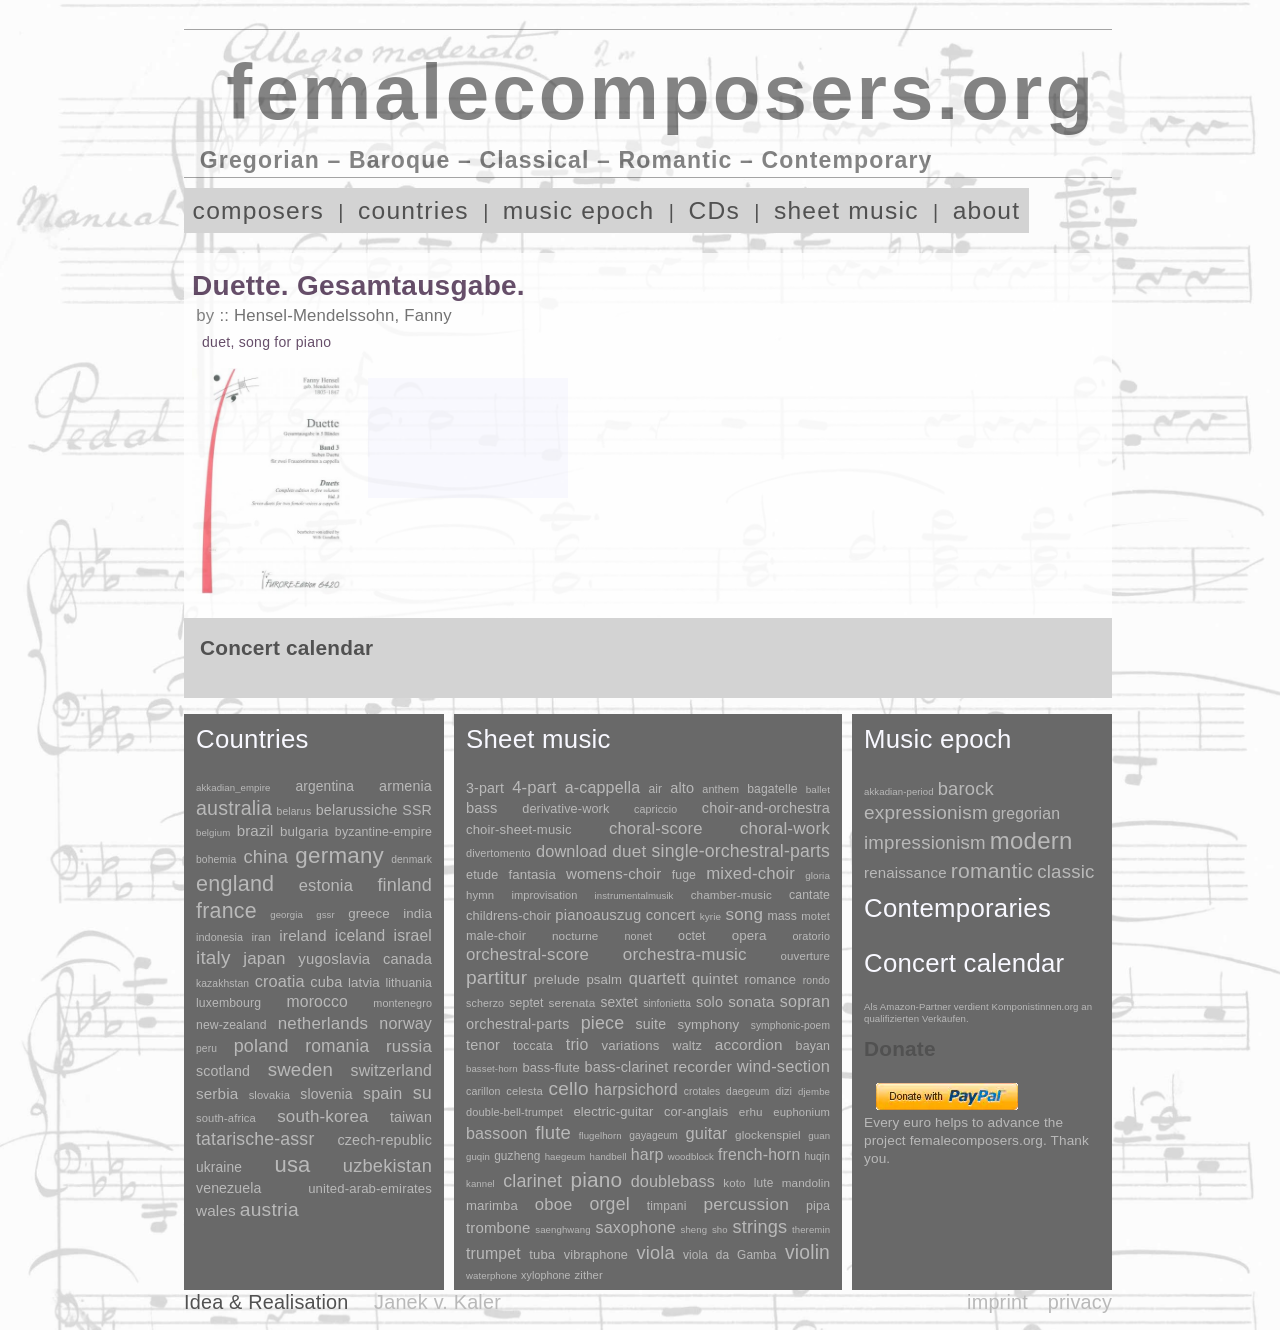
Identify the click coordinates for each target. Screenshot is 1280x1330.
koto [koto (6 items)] (734, 1183)
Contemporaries (957, 908)
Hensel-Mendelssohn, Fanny (343, 315)
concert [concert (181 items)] (671, 915)
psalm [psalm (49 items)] (604, 979)
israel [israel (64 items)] (413, 935)
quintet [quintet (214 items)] (715, 978)
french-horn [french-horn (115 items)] (759, 1154)
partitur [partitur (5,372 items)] (496, 977)
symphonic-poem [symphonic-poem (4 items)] (790, 1025)
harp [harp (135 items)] (647, 1154)
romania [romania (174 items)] (337, 1046)
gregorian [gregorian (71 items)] (1026, 813)
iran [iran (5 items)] (261, 937)
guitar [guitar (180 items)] (706, 1133)
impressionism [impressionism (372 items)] (925, 842)
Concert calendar (964, 963)
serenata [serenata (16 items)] (572, 1003)
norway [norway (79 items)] (405, 1023)
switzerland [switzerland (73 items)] (391, 1070)
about (987, 210)
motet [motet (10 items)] (815, 916)
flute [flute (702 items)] (553, 1132)
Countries (252, 739)
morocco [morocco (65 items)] (317, 1001)
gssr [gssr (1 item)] (325, 914)
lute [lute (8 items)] (764, 1183)
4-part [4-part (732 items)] (534, 787)
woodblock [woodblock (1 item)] (691, 1156)
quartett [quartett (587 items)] (657, 978)
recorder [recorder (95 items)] (702, 1066)
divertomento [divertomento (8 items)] (498, 853)
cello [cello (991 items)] (569, 1088)
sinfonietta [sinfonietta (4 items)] (667, 1003)
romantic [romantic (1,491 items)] (992, 870)
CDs (714, 210)
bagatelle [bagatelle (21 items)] (772, 789)
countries (413, 210)
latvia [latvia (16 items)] (364, 982)
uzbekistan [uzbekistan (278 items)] (387, 1165)
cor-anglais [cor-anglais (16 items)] (696, 1111)
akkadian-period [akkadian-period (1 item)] (899, 791)
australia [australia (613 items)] (234, 808)
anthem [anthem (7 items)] (720, 789)
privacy (1080, 1302)
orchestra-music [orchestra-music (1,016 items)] (685, 954)
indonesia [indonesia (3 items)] (219, 937)
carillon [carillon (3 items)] (483, 1091)
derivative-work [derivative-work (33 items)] (565, 809)
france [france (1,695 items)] (226, 911)
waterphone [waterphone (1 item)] (491, 1275)
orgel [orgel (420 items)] (610, 1204)
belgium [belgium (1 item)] (213, 832)
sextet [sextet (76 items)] (620, 1002)
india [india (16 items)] (417, 913)
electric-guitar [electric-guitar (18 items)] (613, 1111)
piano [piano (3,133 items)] (596, 1179)
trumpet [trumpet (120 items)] (493, 1253)
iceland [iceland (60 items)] (360, 935)
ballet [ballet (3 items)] (818, 789)
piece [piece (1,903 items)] (603, 1023)
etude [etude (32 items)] (482, 875)
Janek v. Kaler (437, 1302)
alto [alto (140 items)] (682, 788)
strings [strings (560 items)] (759, 1227)
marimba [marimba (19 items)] (492, 1205)
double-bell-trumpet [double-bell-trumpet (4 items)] (514, 1112)
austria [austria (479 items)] (269, 1209)
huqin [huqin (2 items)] (818, 1156)
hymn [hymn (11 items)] (480, 895)
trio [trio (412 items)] (577, 1044)
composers (258, 210)
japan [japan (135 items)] (264, 958)
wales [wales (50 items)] (216, 1210)
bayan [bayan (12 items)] (813, 1046)
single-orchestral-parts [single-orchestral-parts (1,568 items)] (741, 851)
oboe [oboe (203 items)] (554, 1204)
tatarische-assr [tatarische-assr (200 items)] (255, 1139)
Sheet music (538, 739)
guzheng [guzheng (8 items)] (517, 1156)
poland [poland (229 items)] (261, 1046)
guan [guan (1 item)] (819, 1135)
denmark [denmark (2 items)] (411, 859)
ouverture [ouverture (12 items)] (805, 956)
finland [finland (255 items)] (404, 885)
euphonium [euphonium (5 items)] (801, 1112)
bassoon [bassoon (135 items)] (497, 1133)
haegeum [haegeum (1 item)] (565, 1156)
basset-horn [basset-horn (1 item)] (492, 1068)
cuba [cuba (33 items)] (326, 982)
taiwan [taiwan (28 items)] (411, 1117)
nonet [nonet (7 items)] (638, 936)
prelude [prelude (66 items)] (557, 979)
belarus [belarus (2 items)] (294, 811)
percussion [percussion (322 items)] (746, 1204)
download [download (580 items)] (571, 851)
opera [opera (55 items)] (749, 935)
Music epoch (938, 739)
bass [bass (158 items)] (482, 808)
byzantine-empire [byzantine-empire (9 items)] (383, 832)
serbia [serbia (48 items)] (217, 1093)
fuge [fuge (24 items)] (684, 875)
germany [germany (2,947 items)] (339, 855)
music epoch (579, 210)
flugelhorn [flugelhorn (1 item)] (600, 1135)
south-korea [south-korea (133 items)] (322, 1116)
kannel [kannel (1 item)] (480, 1183)
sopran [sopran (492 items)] (805, 1001)
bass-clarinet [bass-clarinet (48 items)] (627, 1067)
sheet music (846, 210)
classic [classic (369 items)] (1065, 871)
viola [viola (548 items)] (655, 1253)
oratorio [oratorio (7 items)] (811, 936)
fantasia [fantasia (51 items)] (531, 874)
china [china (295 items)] (265, 856)
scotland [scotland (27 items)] (223, 1071)
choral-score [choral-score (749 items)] (656, 828)
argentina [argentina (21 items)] (324, 786)
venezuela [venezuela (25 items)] (228, 1188)
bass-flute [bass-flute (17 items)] (550, 1067)
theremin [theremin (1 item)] (811, 1229)
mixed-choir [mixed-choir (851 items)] (750, 873)
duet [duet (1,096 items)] (629, 851)
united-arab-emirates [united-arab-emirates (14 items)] (370, 1188)
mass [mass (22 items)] (782, 916)
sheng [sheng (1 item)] (694, 1229)
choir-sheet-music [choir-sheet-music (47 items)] (519, 829)
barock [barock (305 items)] (966, 788)
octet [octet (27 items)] (692, 936)
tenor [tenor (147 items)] (483, 1045)
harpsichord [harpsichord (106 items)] (635, 1089)
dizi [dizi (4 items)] (783, 1091)
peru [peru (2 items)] (206, 1048)
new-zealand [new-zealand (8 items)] (231, 1025)
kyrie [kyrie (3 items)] (710, 916)
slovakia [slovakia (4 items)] (269, 1095)
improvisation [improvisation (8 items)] (544, 895)
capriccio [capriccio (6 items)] (655, 809)
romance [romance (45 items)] (770, 979)
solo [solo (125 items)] (709, 1002)
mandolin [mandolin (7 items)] (806, 1182)
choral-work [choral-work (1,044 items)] (785, 828)
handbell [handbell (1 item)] (608, 1156)
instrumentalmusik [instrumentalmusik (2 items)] (634, 895)
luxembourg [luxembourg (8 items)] (228, 1003)
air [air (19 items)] (655, 789)
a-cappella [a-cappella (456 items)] (603, 787)
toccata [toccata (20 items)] (533, 1046)
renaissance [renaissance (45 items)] (905, 872)
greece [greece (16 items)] (369, 913)
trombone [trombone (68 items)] (498, 1227)
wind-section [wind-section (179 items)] (783, 1066)
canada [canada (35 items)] (407, 959)
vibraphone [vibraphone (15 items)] (596, 1254)
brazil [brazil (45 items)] (255, 830)
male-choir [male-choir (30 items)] (496, 936)
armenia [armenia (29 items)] (405, 786)
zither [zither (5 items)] (589, 1275)
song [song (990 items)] (744, 914)
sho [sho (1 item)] (720, 1229)
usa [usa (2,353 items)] (292, 1164)
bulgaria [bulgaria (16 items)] (304, 831)
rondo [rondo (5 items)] (816, 980)
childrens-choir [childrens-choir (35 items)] (508, 915)
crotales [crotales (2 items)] (702, 1091)
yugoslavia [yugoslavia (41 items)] (334, 958)
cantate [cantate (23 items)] (809, 895)
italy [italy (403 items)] (213, 957)
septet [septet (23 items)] (526, 1003)
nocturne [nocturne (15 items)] (575, 935)
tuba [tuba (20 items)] (542, 1254)
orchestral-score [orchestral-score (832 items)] (527, 954)
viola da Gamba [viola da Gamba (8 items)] (730, 1255)
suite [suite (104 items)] (651, 1024)
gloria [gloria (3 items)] (817, 875)
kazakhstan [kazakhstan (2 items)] (222, 983)
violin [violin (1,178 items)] (807, 1252)
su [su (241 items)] (422, 1093)
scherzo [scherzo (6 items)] (485, 1003)
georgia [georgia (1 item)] (286, 914)
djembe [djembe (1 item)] (814, 1091)
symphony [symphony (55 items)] (708, 1024)
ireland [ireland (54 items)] (302, 935)
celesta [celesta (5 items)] (524, 1091)
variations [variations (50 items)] (631, 1045)
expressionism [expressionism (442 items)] (926, 812)
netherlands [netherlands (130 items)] (323, 1023)
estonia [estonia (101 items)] (326, 885)
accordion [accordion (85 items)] (749, 1044)
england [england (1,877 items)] (235, 883)
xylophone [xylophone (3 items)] (545, 1275)
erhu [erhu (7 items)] (751, 1111)
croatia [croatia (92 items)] (280, 981)
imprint (997, 1302)
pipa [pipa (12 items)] (818, 1206)
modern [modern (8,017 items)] (1031, 840)
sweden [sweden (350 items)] (300, 1069)
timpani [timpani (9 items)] (667, 1206)
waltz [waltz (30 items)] (687, 1046)
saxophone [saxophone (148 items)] (635, 1227)
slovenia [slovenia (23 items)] (326, 1094)
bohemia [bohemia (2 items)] (216, 859)
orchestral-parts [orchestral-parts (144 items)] (517, 1024)
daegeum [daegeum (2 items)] (747, 1091)
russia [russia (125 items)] (409, 1046)
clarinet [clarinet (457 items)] (532, 1181)
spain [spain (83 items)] (382, 1093)
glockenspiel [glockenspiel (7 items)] (768, 1134)
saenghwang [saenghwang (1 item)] (562, 1229)
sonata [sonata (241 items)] (751, 1001)
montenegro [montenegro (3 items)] (402, 1003)
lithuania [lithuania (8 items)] (408, 983)
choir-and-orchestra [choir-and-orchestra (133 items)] (766, 808)
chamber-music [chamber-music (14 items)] (731, 894)
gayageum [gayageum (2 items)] (653, 1135)
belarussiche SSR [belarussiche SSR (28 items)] (374, 810)
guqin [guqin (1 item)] (478, 1156)
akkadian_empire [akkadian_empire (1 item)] (233, 787)
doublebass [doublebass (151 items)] (673, 1181)
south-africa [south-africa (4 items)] (226, 1118)
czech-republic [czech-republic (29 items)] (384, 1140)
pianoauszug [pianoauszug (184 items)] (598, 915)
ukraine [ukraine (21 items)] (219, 1167)
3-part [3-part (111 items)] (485, 788)
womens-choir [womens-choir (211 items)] (613, 873)
